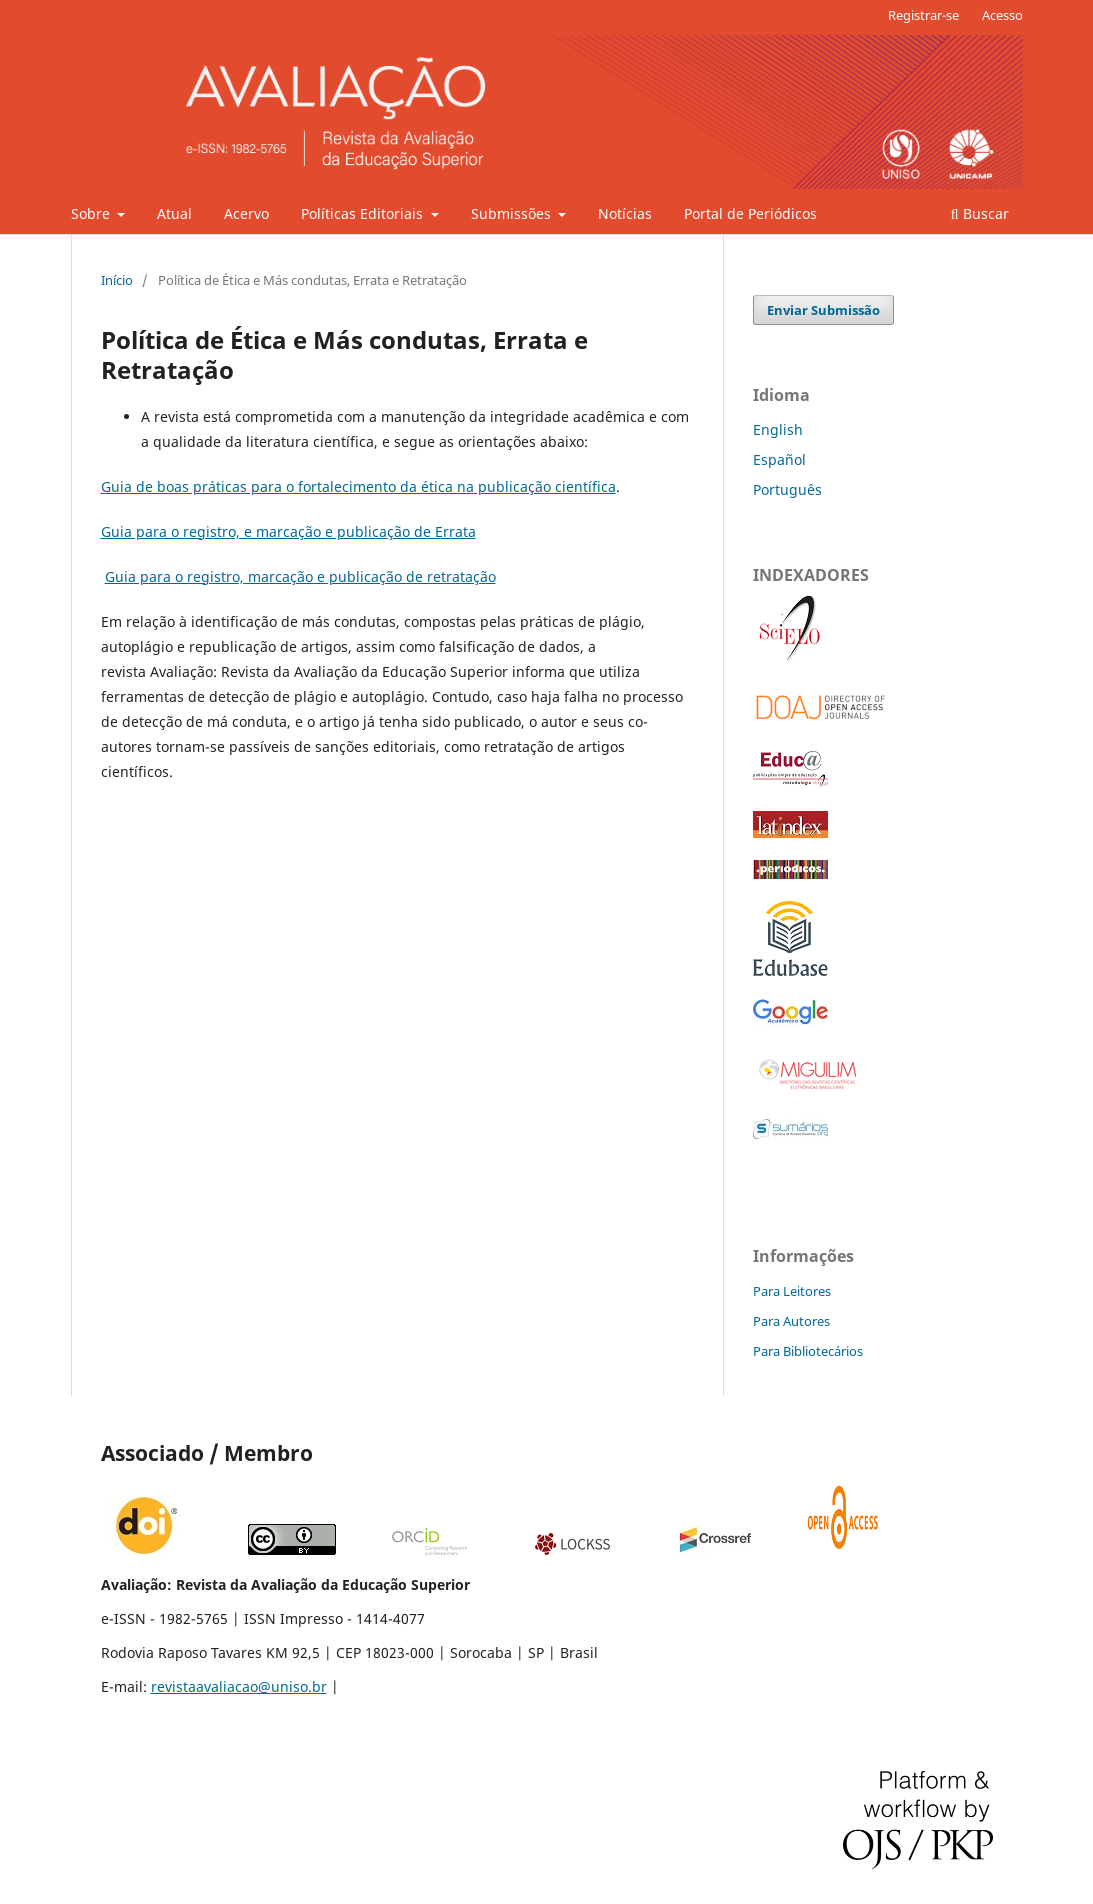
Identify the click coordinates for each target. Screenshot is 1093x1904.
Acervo (246, 213)
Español (779, 459)
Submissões (513, 213)
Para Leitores (792, 1291)
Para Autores (791, 1321)
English (778, 429)
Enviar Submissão (823, 310)
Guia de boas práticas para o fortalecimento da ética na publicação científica (358, 486)
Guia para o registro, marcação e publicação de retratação (300, 576)
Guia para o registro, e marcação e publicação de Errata (288, 531)
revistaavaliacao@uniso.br (239, 1686)
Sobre (92, 213)
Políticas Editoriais (364, 213)
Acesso (1002, 15)
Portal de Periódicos (750, 213)
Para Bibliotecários (808, 1351)
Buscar (980, 213)
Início (117, 280)
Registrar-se (923, 15)
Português (787, 489)
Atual (174, 213)
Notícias (625, 213)
